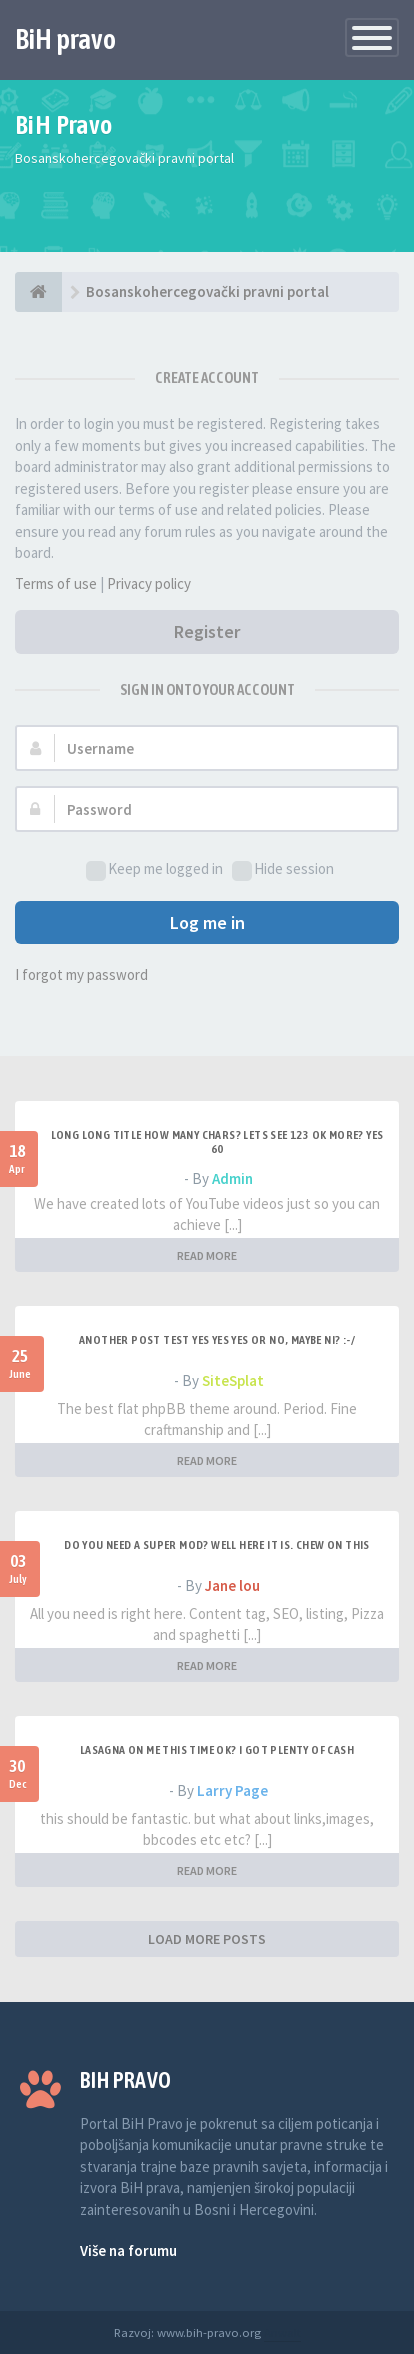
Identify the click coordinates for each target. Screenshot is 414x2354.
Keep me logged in (154, 869)
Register (207, 631)
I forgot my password (81, 974)
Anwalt (282, 2332)
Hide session (283, 869)
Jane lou (232, 1585)
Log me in (207, 922)
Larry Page (232, 1790)
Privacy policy (149, 583)
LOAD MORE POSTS (207, 1939)
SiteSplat (233, 1380)
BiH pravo (65, 39)
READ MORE (207, 1255)
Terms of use (56, 583)
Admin (232, 1178)
